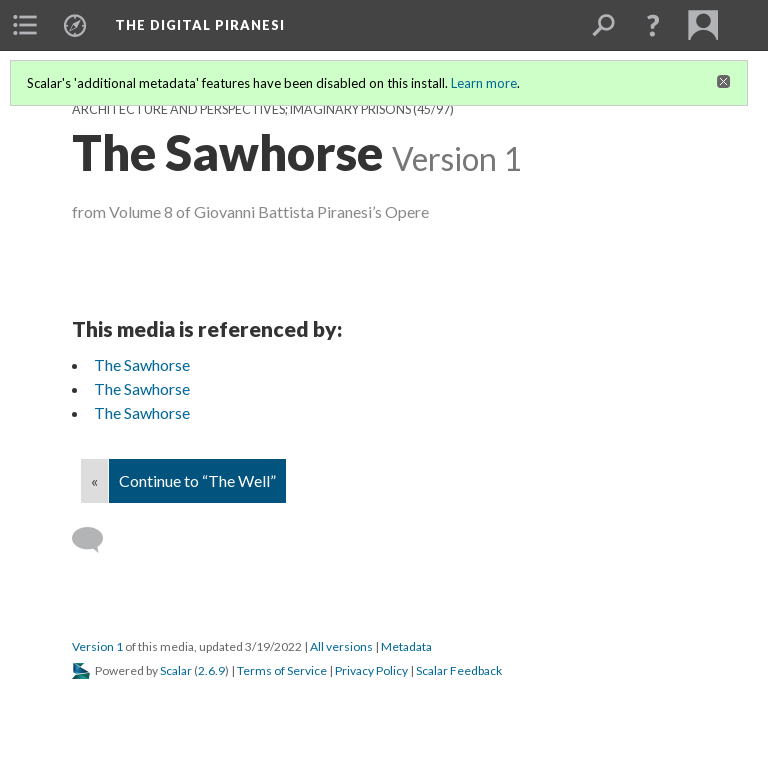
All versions (341, 646)
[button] (653, 25)
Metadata (406, 646)
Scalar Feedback (459, 670)
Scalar (176, 670)
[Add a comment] (96, 540)
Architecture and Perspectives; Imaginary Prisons (241, 109)
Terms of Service (282, 670)
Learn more (484, 83)
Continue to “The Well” (197, 480)
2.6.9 (211, 670)
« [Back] (94, 480)
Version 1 (97, 646)
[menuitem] (25, 25)
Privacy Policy (371, 670)
